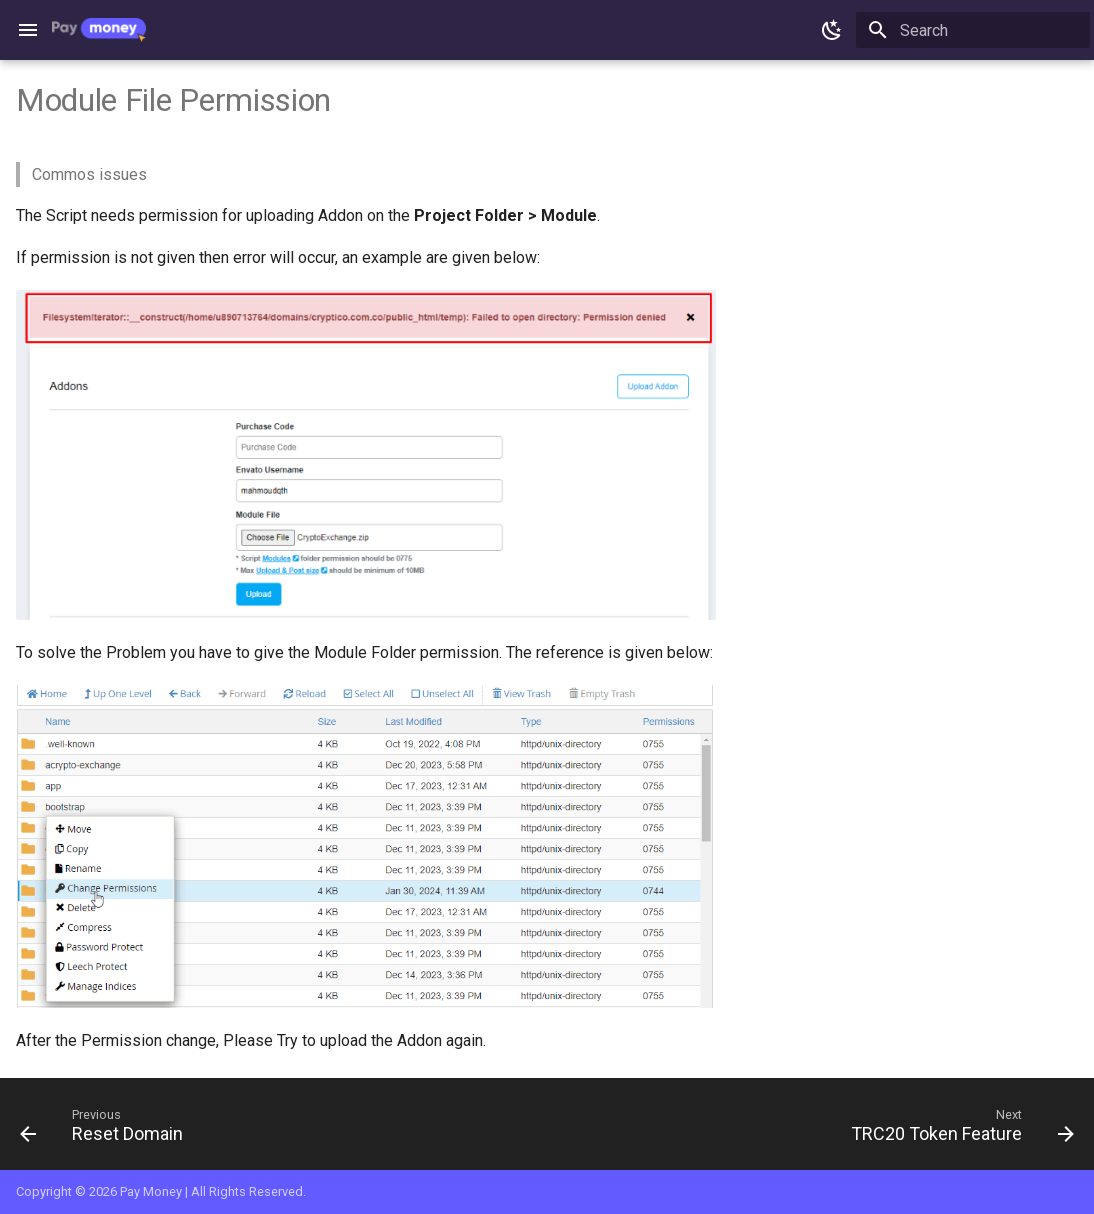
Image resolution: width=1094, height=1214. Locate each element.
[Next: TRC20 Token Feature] (957, 1130)
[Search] (973, 30)
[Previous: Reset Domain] (106, 1130)
